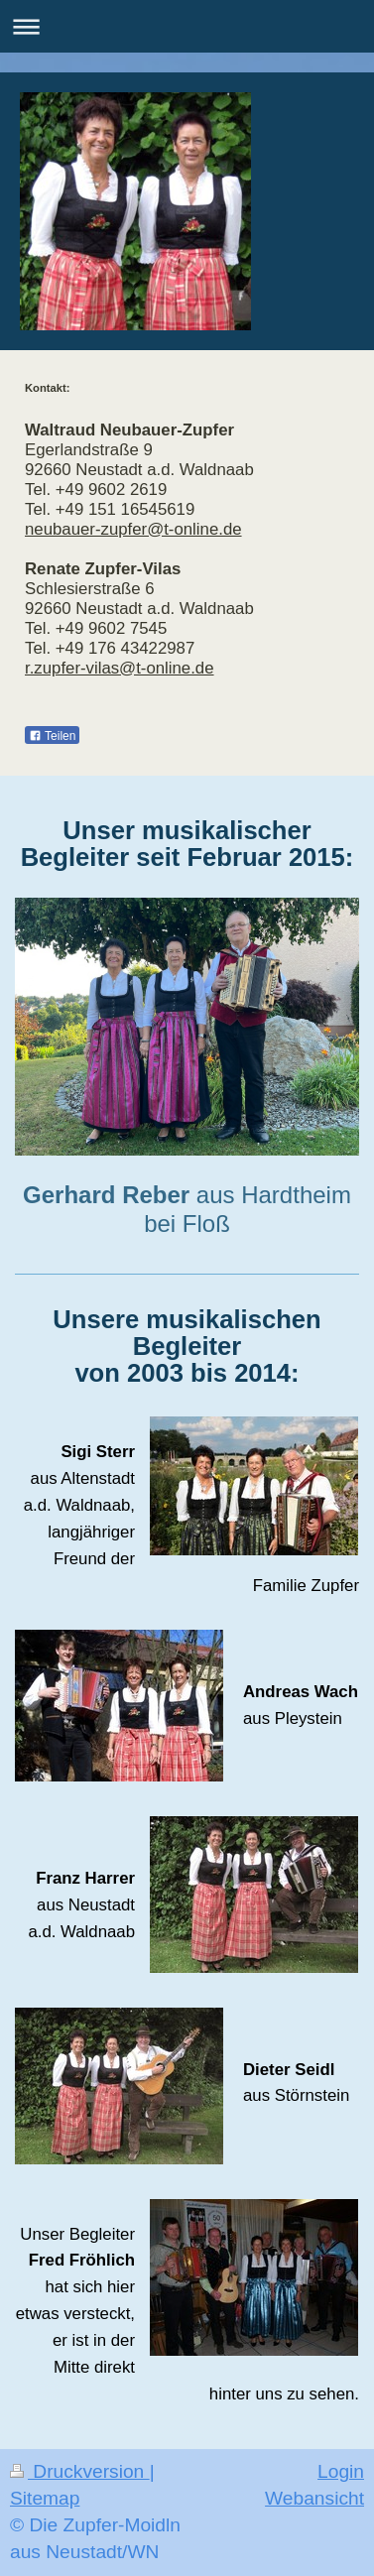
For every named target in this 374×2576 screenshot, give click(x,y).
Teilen (52, 736)
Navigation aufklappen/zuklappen (187, 26)
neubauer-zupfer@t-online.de (133, 529)
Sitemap (44, 2498)
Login (340, 2471)
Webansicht (314, 2498)
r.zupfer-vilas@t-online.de (119, 668)
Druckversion (80, 2471)
